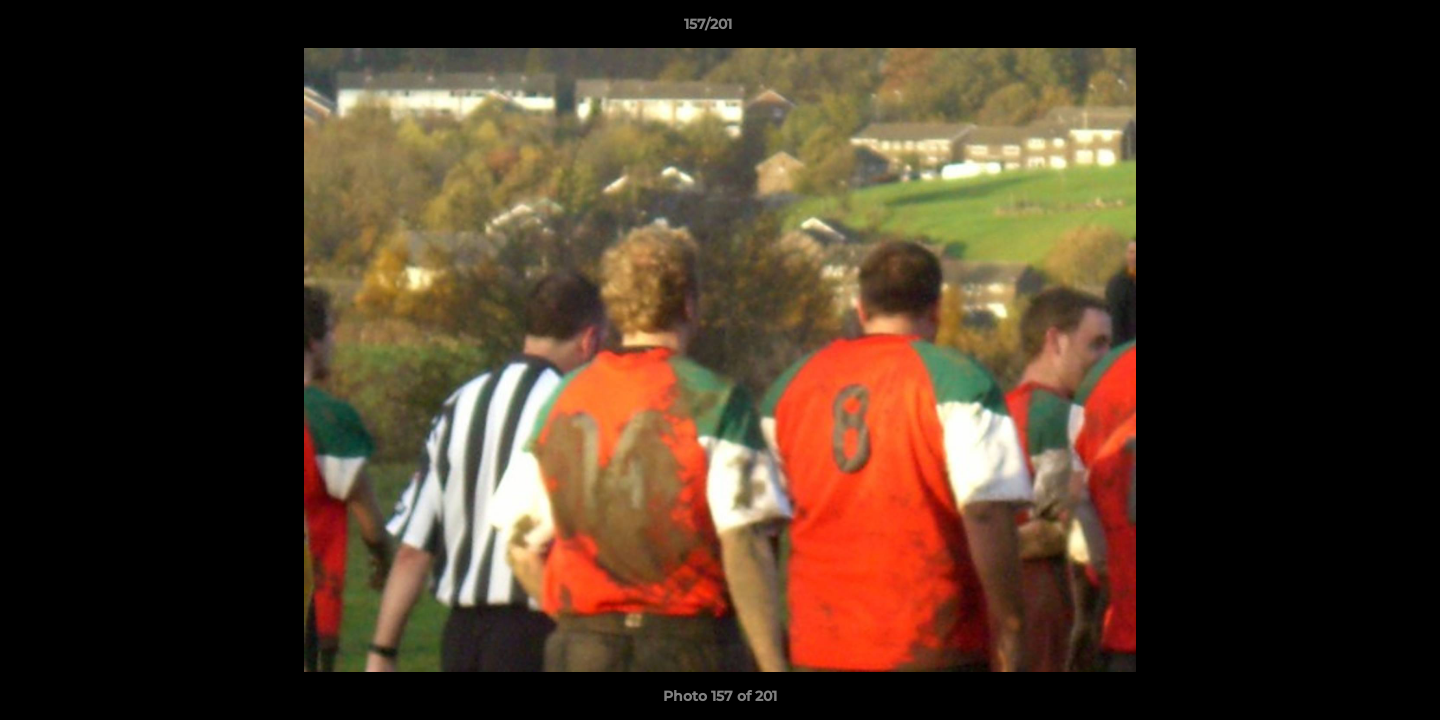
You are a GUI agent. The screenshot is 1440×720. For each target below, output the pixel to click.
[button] (1356, 29)
